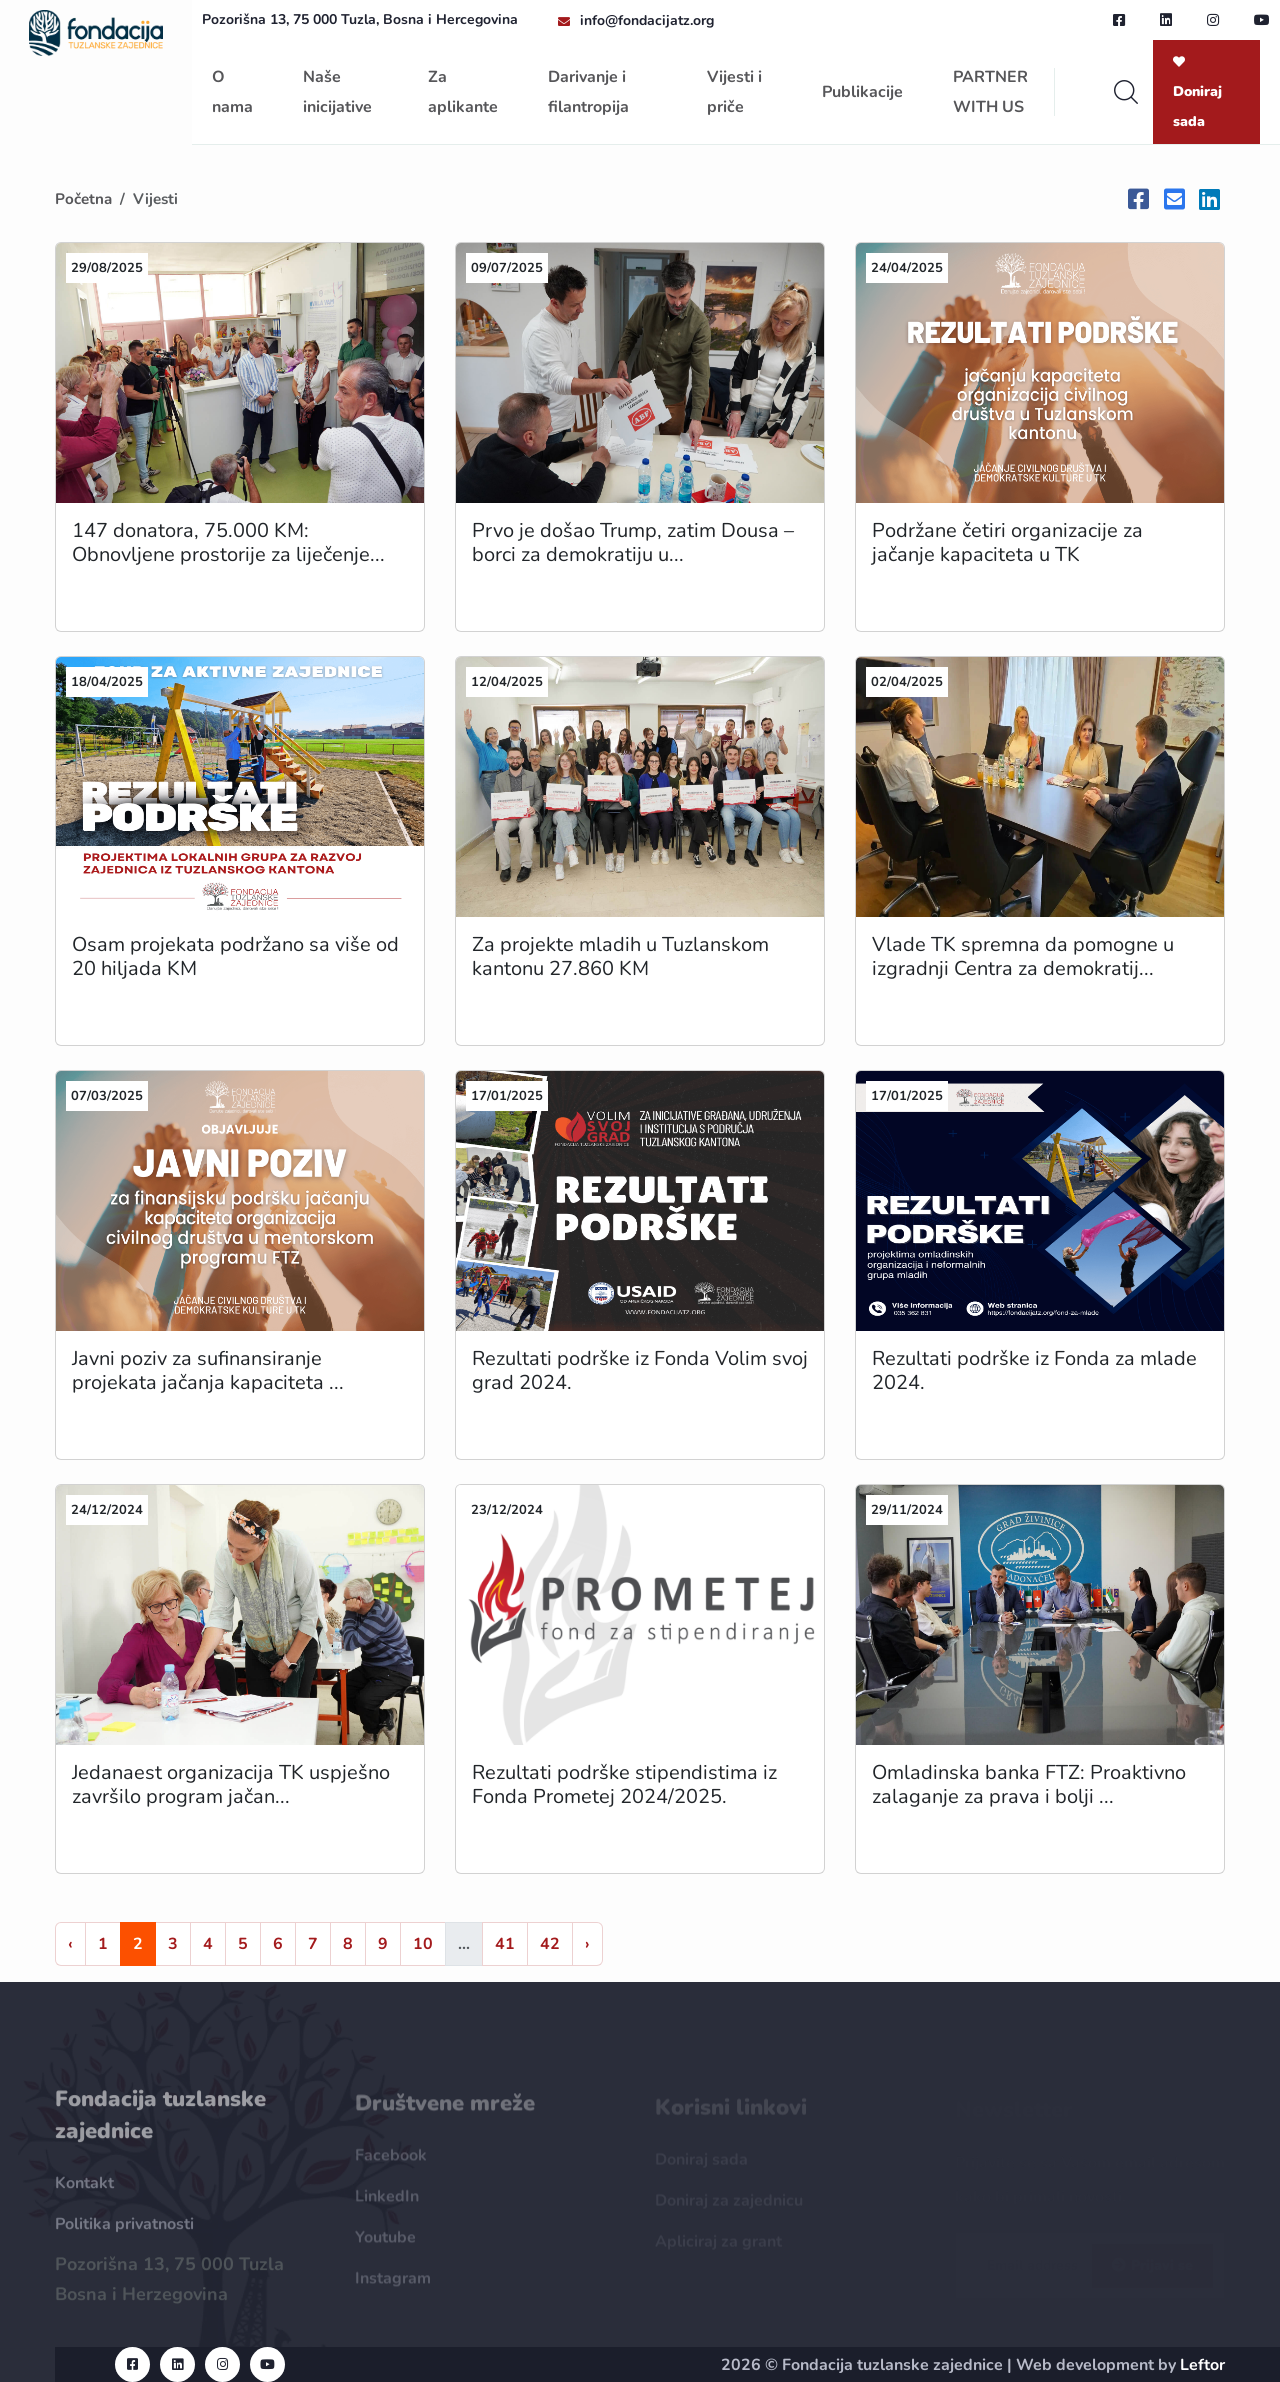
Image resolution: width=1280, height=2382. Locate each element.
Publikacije (862, 92)
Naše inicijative (337, 92)
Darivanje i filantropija (588, 92)
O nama (232, 92)
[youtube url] (1262, 20)
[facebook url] (1119, 20)
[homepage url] (96, 31)
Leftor (1202, 2365)
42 (550, 1944)
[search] (1126, 92)
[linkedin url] (1166, 20)
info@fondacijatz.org (647, 20)
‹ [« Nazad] (70, 1944)
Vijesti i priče (734, 92)
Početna (83, 199)
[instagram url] (1213, 20)
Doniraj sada (1197, 93)
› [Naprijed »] (587, 1944)
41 (505, 1944)
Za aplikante (463, 92)
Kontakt (84, 2194)
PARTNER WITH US (990, 92)
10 (423, 1944)
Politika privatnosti (124, 2235)
